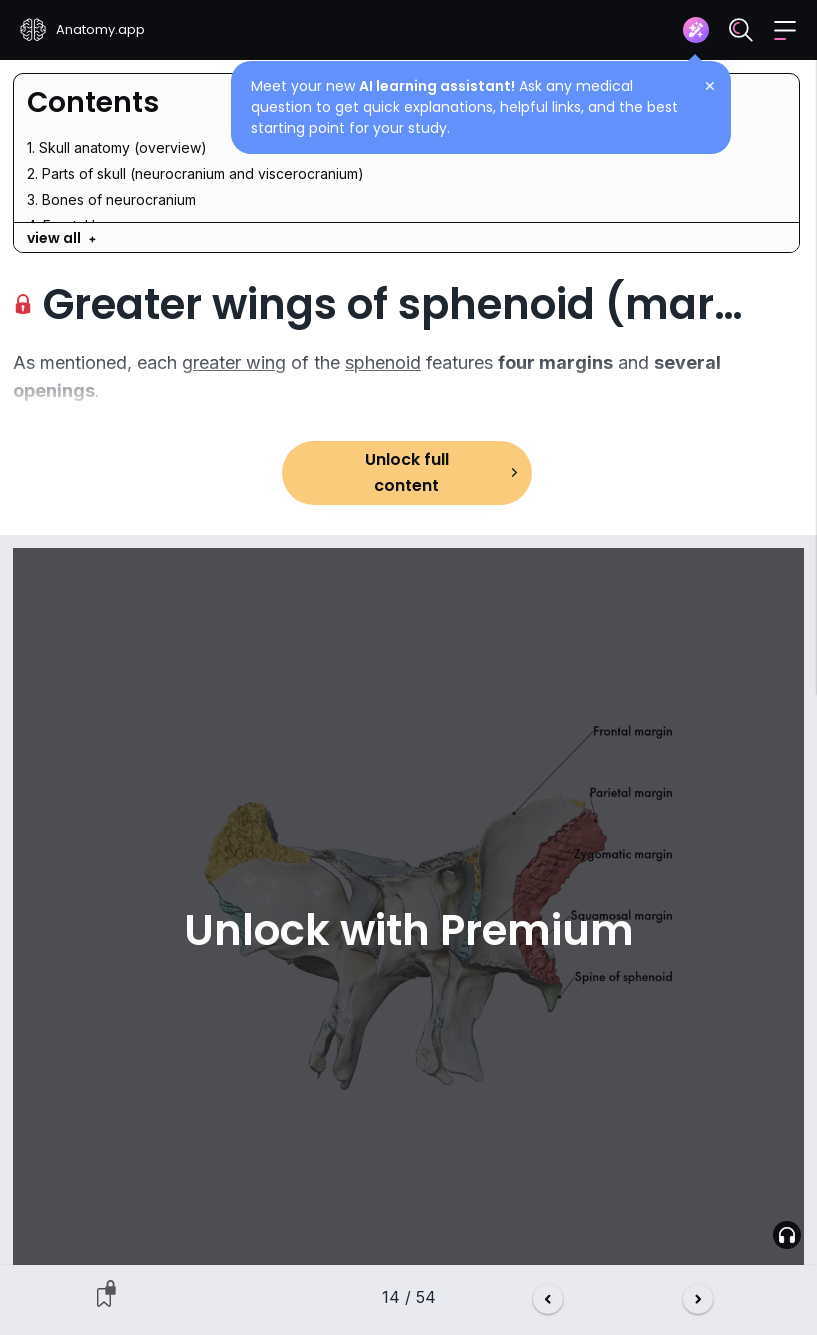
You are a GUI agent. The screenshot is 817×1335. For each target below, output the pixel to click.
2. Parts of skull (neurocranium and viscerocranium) (195, 173)
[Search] (741, 30)
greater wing (234, 362)
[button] (785, 30)
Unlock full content (407, 472)
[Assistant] (696, 30)
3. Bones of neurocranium (111, 199)
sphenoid (383, 362)
